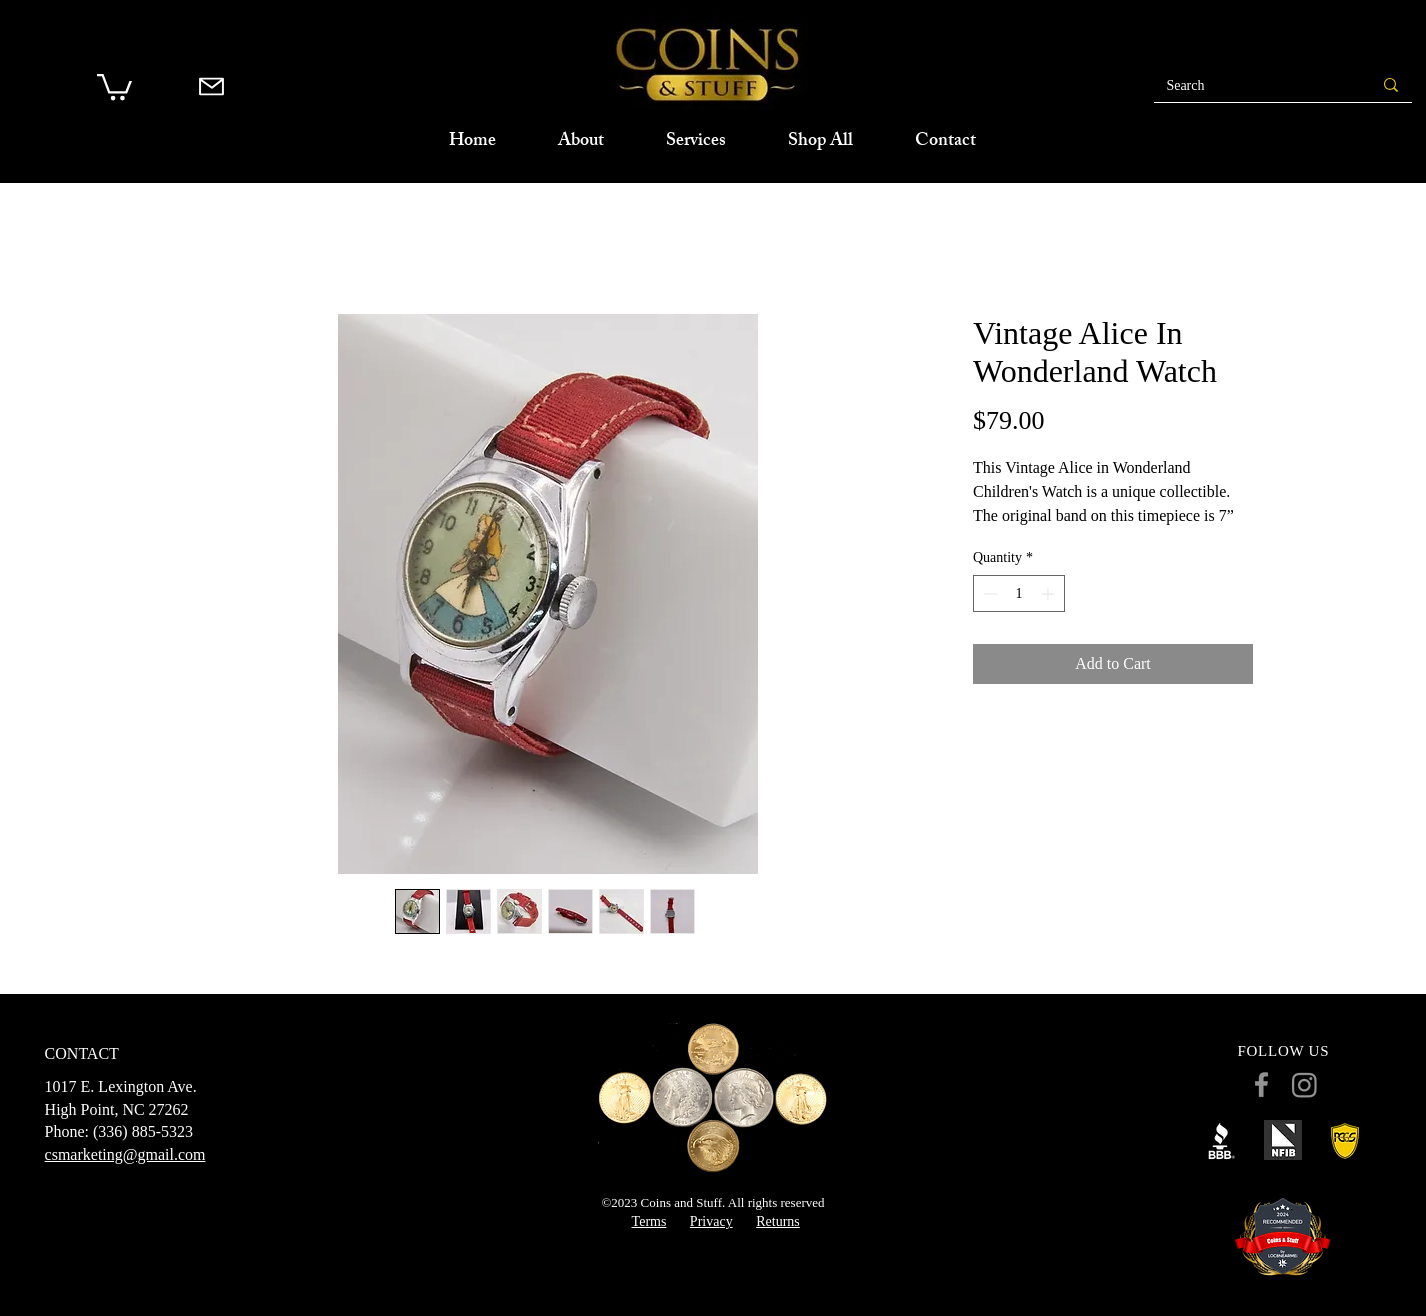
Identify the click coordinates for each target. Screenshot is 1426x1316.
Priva (705, 1221)
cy (725, 1221)
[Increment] (1049, 593)
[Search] (1247, 86)
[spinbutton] (1019, 593)
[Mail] (211, 86)
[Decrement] (988, 593)
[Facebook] (1261, 1084)
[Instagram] (1304, 1084)
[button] (114, 85)
